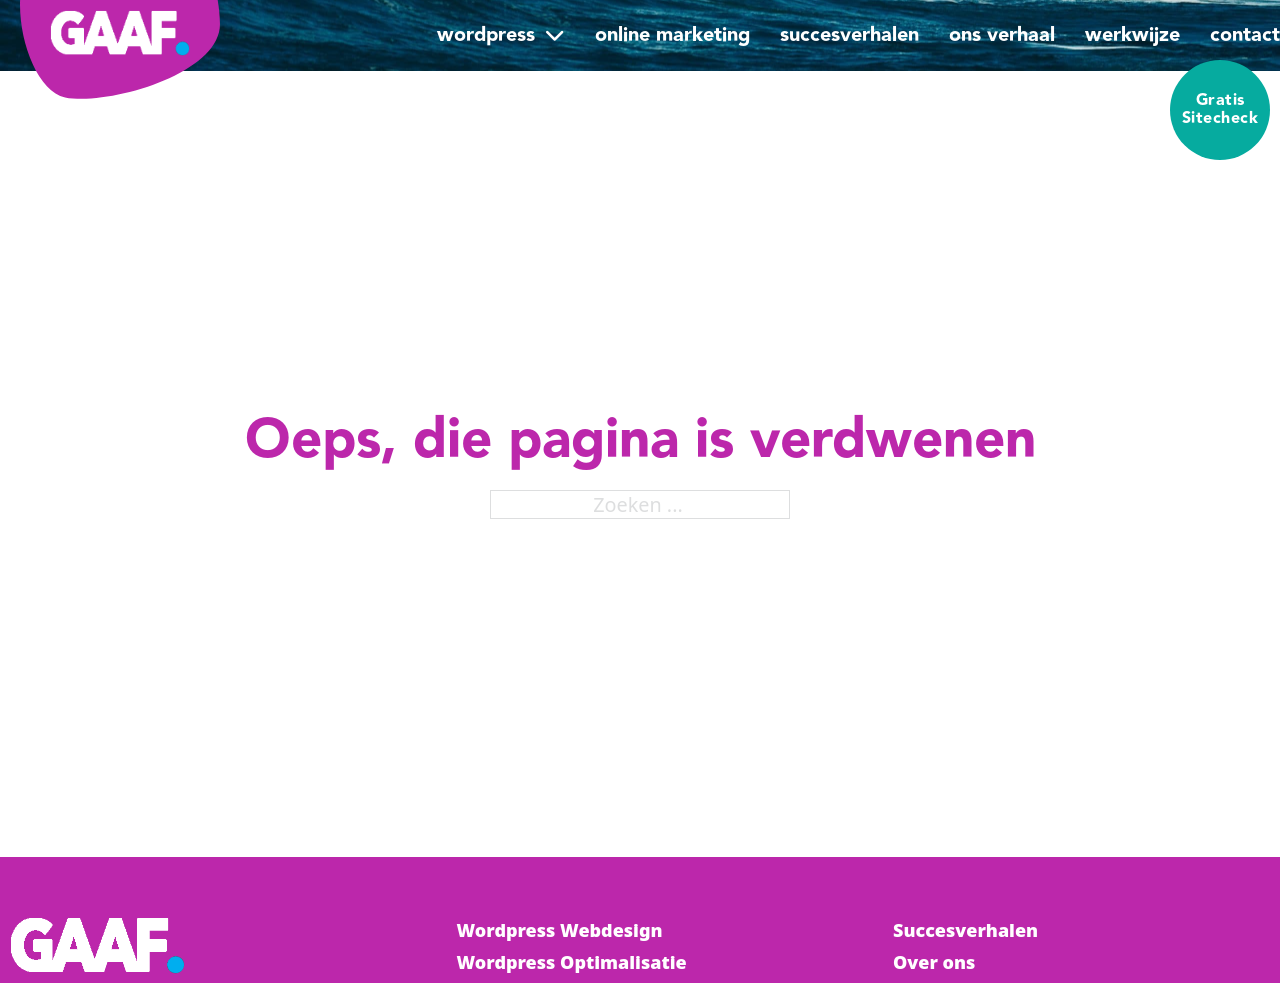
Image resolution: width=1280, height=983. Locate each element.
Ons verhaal (1002, 35)
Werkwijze (1132, 35)
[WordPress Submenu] (555, 35)
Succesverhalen (849, 35)
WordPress (486, 35)
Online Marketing (672, 35)
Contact (1245, 35)
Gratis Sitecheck (1220, 109)
